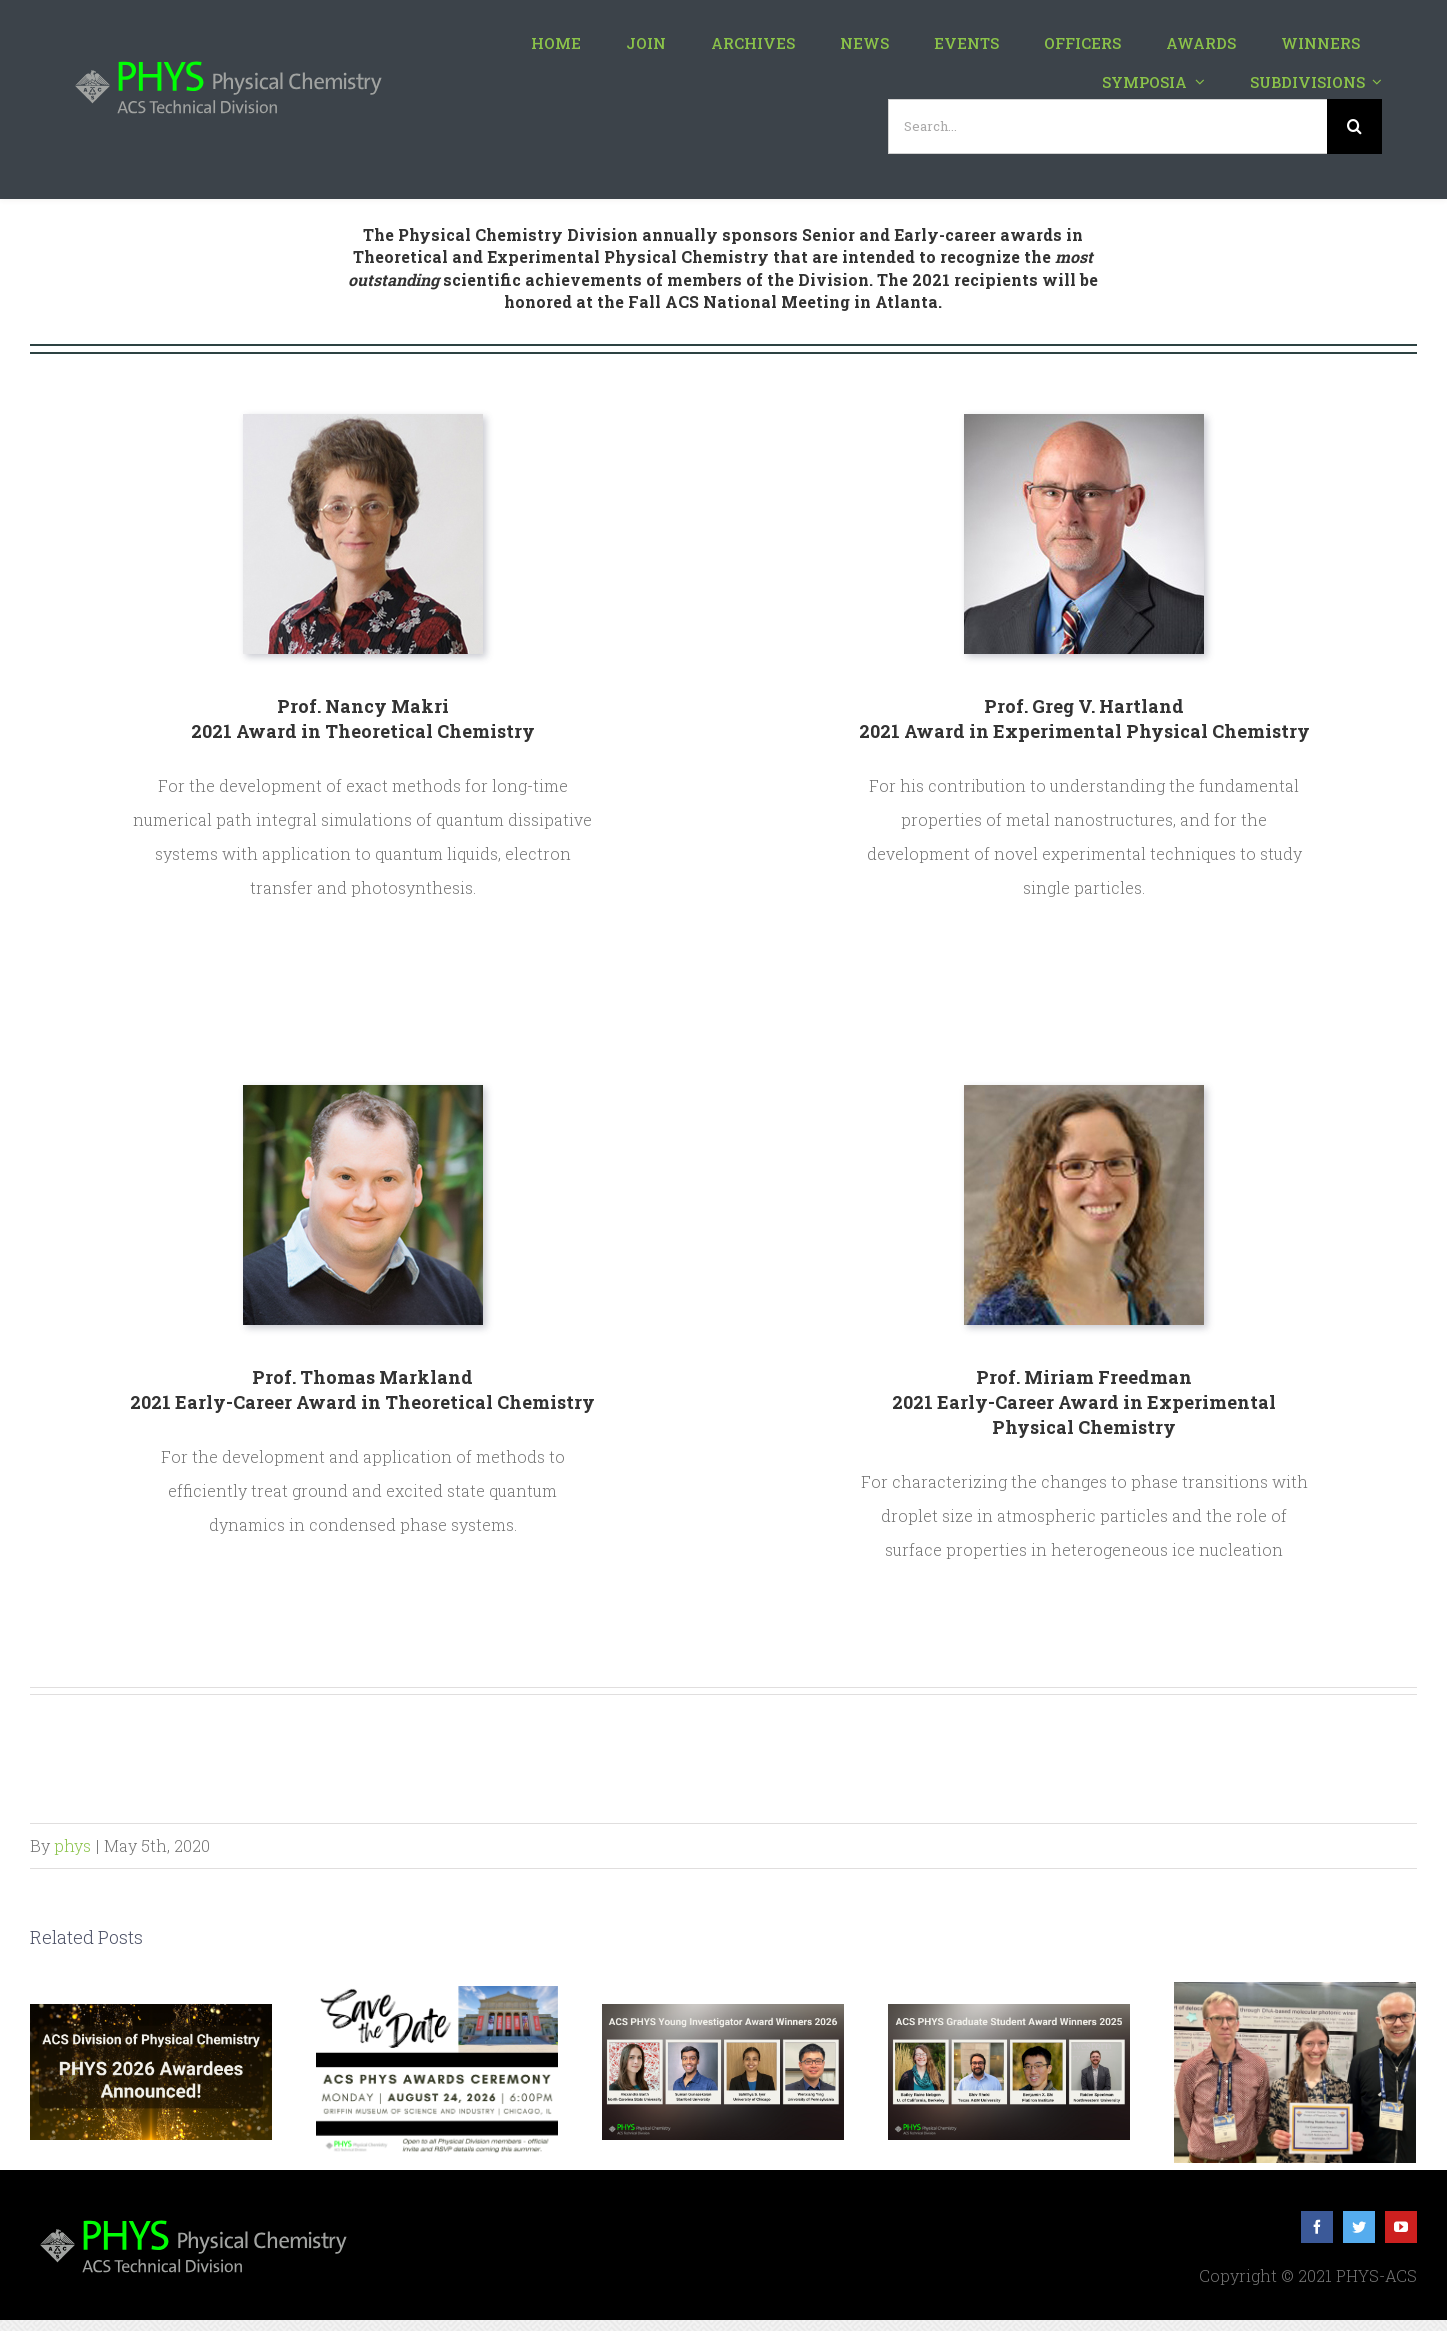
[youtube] (1401, 2227)
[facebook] (1317, 2227)
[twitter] (1359, 2227)
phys (72, 1845)
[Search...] (1107, 126)
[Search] (1354, 126)
